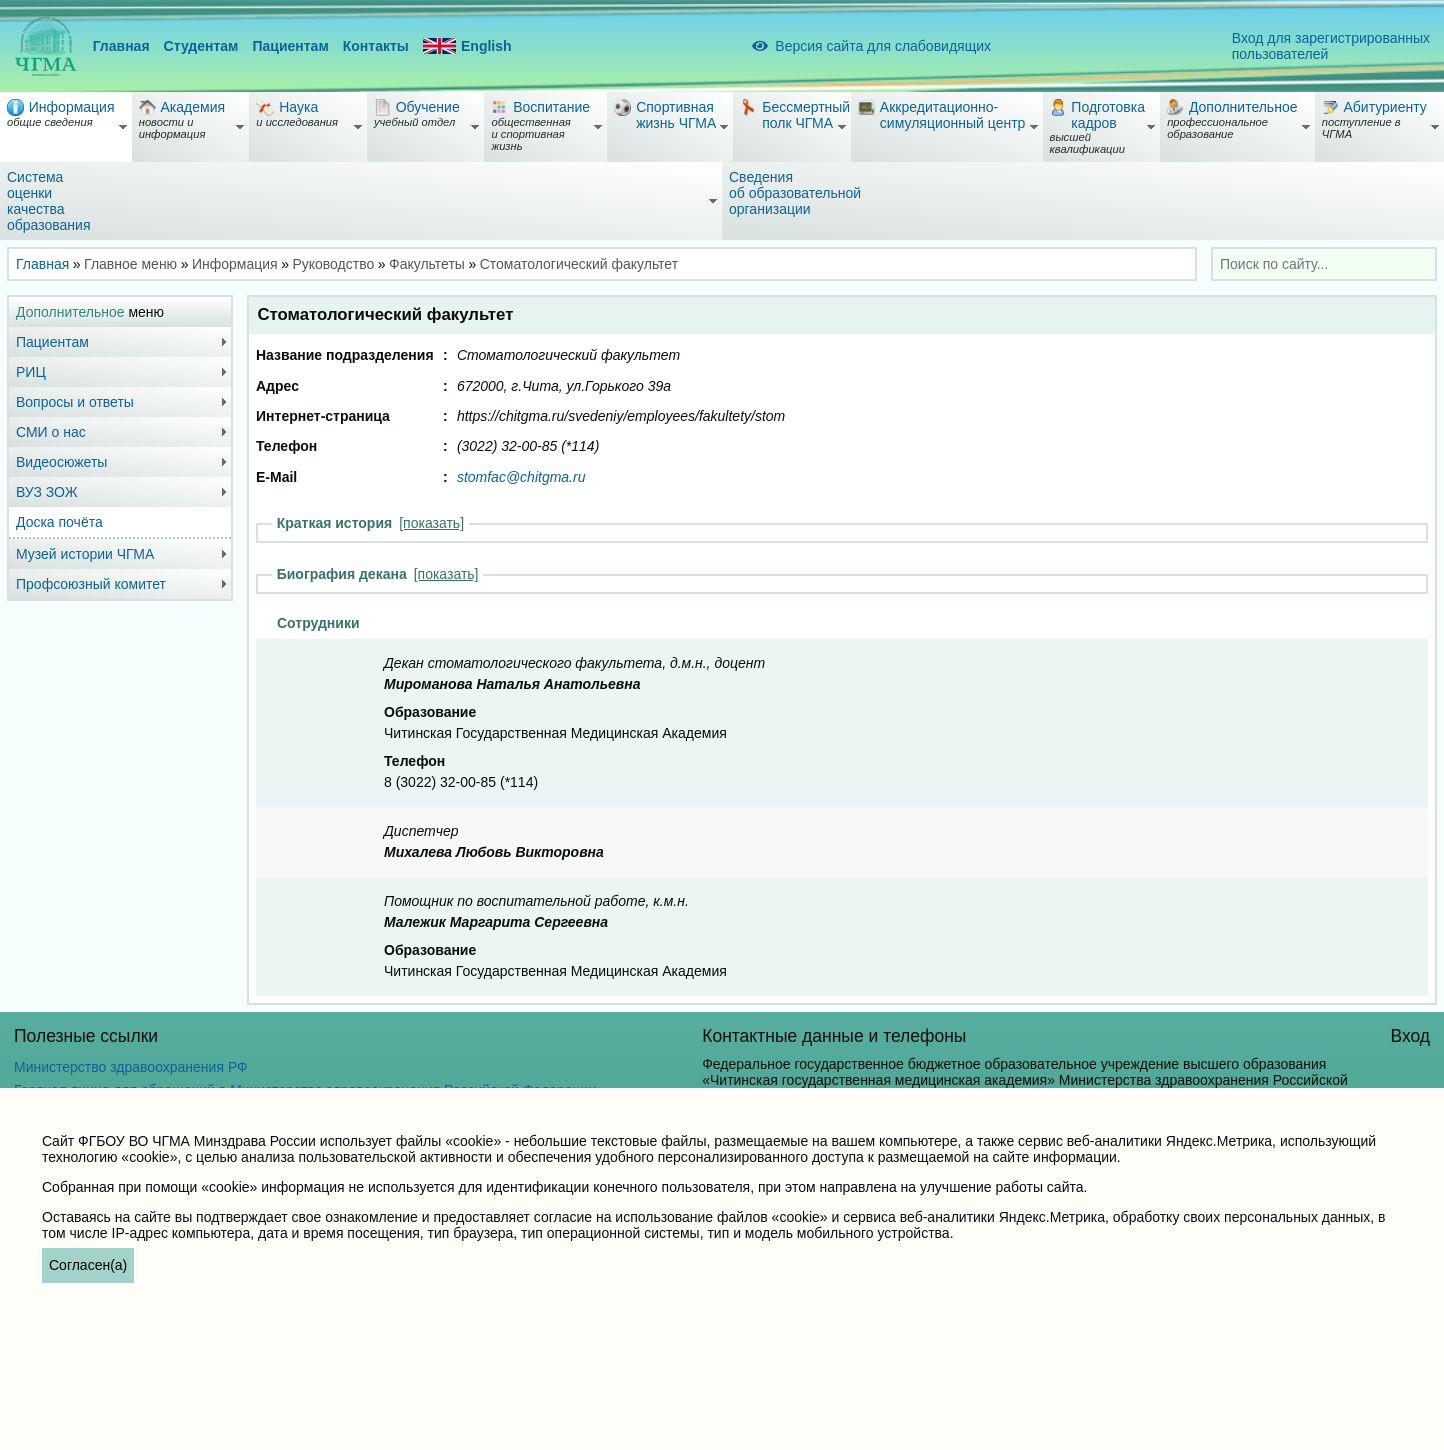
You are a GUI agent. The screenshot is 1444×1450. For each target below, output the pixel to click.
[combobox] (1324, 264)
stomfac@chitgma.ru (521, 477)
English (467, 46)
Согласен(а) (88, 1265)
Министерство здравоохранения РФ (131, 1067)
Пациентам (290, 46)
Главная (121, 46)
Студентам (201, 46)
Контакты (376, 46)
